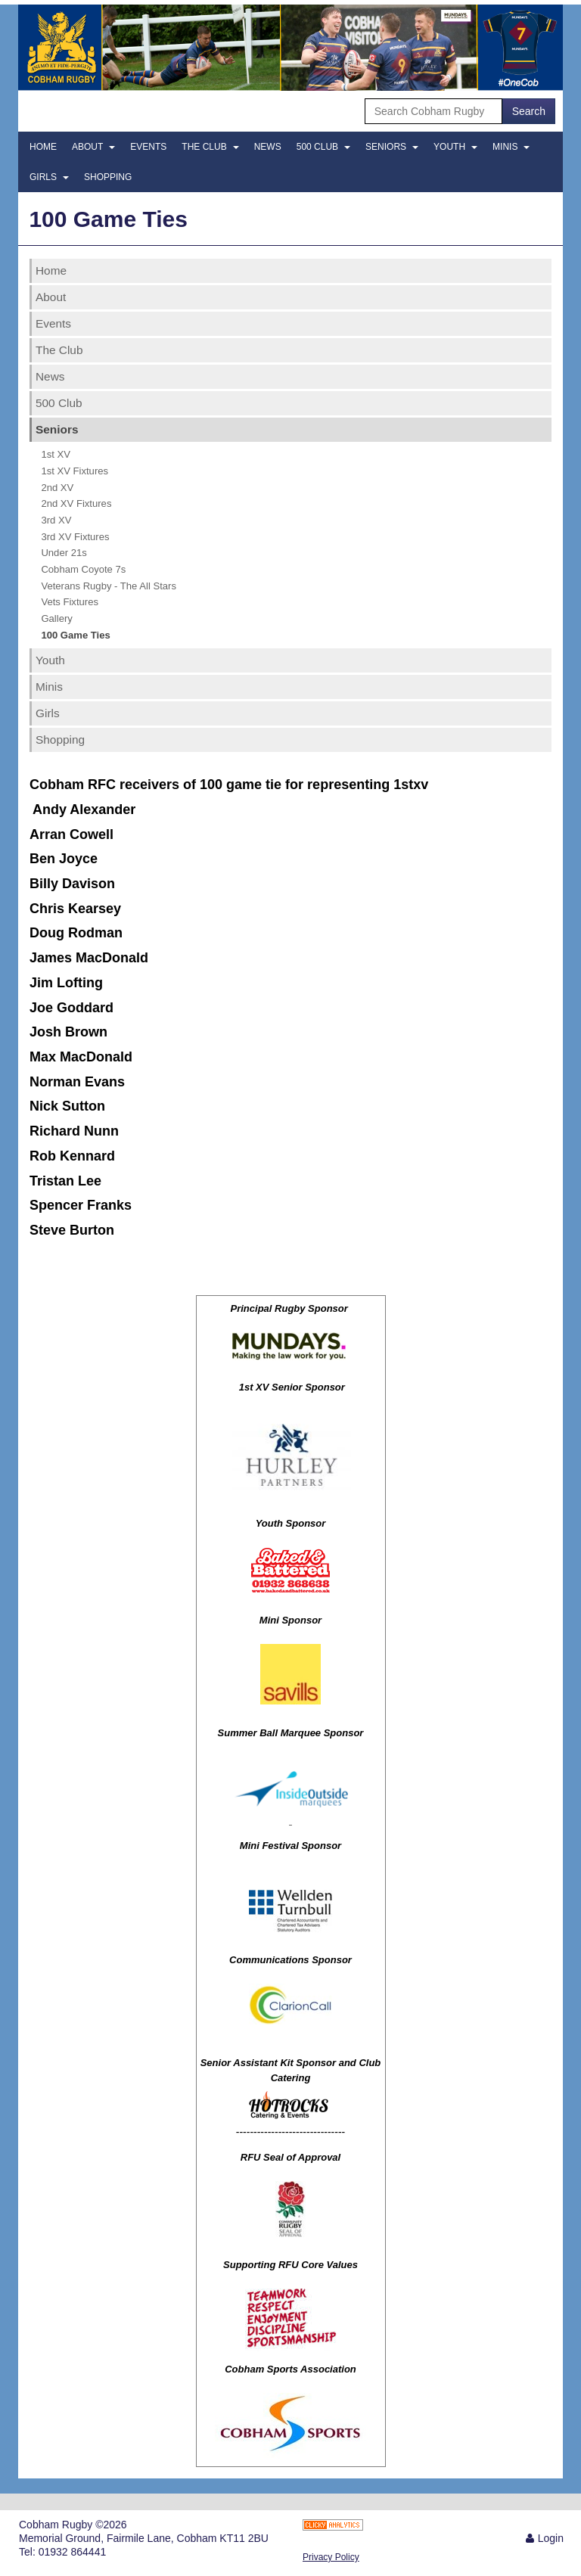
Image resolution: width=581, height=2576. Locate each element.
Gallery (56, 618)
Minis (511, 146)
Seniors (391, 146)
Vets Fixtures (69, 601)
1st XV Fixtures (74, 471)
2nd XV (57, 487)
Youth (455, 146)
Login (551, 2538)
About (93, 146)
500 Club (323, 146)
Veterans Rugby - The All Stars (108, 586)
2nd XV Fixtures (76, 503)
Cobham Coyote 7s (83, 569)
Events (148, 146)
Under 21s (63, 552)
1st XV (55, 454)
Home (43, 146)
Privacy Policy (331, 2557)
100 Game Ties (75, 635)
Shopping (108, 177)
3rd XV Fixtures (75, 536)
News (267, 146)
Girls (49, 177)
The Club (210, 146)
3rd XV (56, 520)
